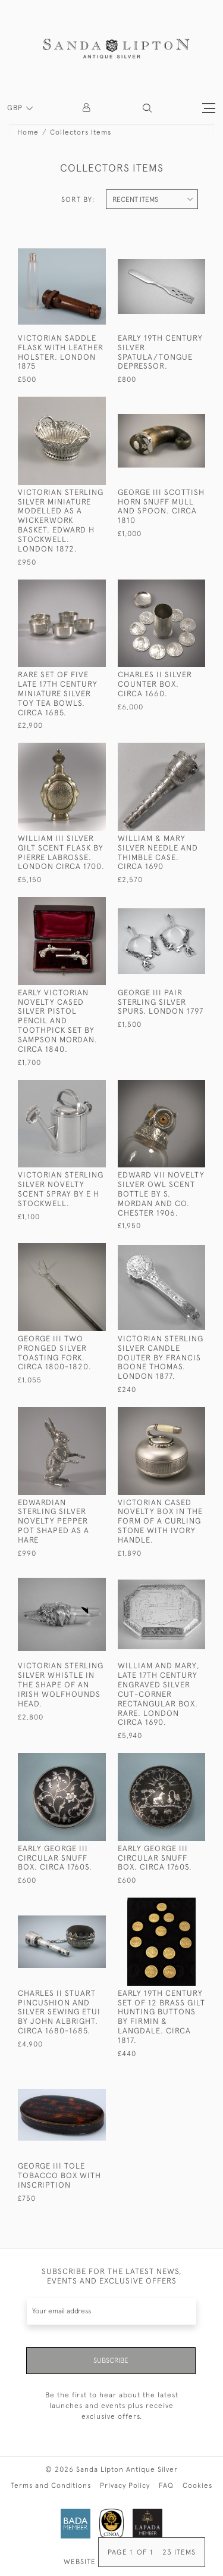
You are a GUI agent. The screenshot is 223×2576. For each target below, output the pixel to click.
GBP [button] (16, 108)
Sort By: (78, 199)
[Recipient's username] (111, 2311)
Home (28, 132)
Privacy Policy (125, 2485)
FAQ (166, 2485)
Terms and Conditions (51, 2485)
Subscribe (110, 2360)
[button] (147, 108)
